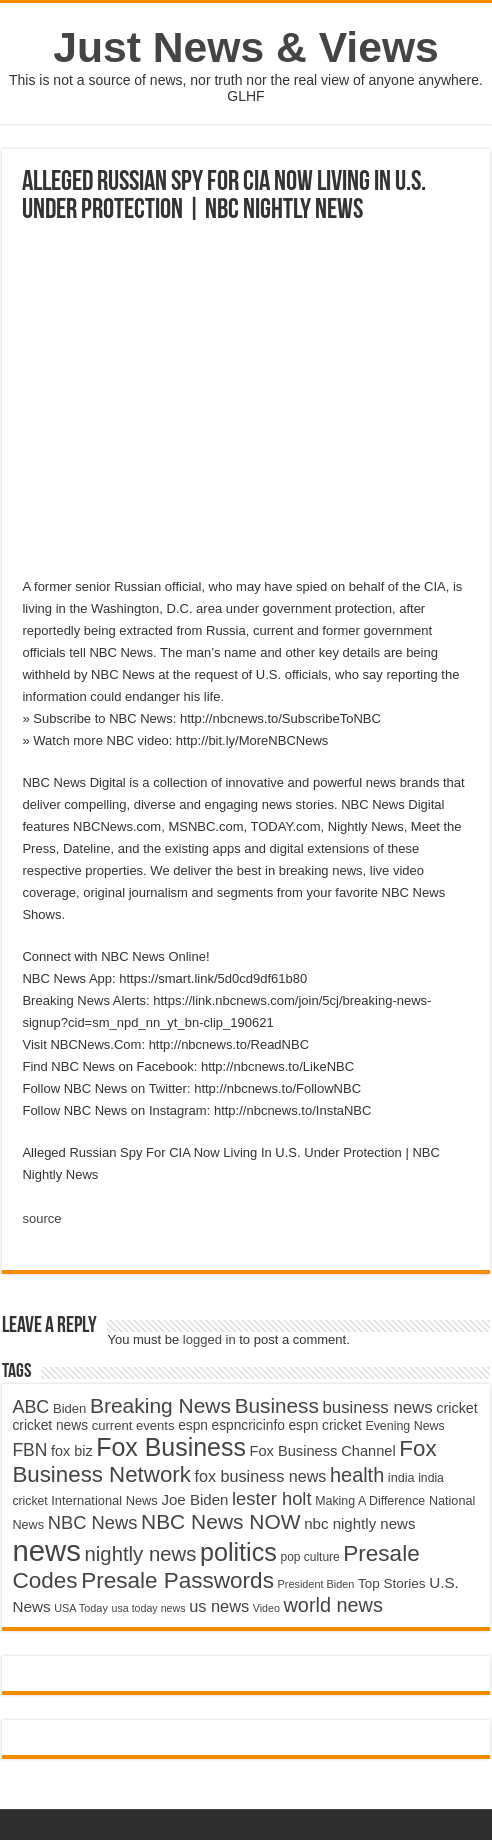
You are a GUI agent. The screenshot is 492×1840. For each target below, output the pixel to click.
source (41, 1218)
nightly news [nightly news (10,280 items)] (141, 1554)
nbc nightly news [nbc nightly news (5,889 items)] (359, 1523)
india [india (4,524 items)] (401, 1478)
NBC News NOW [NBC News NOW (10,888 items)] (221, 1521)
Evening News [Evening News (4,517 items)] (404, 1426)
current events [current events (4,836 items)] (133, 1425)
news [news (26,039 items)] (46, 1550)
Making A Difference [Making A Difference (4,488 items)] (370, 1501)
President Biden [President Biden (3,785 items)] (316, 1584)
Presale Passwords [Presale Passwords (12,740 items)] (177, 1580)
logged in (209, 1339)
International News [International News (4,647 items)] (104, 1500)
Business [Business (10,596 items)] (277, 1405)
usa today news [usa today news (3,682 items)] (148, 1608)
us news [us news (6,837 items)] (219, 1606)
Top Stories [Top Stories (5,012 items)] (392, 1583)
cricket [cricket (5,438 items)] (457, 1408)
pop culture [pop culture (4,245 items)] (309, 1557)
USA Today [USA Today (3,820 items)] (81, 1608)
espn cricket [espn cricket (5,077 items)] (324, 1425)
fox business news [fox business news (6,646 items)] (261, 1476)
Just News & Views (246, 47)
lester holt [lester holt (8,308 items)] (272, 1498)
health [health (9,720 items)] (357, 1475)
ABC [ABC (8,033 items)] (30, 1407)
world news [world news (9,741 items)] (333, 1605)
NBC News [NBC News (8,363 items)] (93, 1522)
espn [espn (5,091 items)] (193, 1425)
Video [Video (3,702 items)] (266, 1608)
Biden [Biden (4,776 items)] (69, 1408)
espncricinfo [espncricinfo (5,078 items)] (248, 1425)
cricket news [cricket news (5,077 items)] (50, 1425)
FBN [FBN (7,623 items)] (29, 1450)
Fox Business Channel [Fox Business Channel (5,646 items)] (323, 1451)
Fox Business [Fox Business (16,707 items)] (171, 1447)
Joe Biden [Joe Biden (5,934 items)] (194, 1499)
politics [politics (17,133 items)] (238, 1552)
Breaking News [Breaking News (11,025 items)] (160, 1405)
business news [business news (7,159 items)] (377, 1407)
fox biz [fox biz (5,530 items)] (72, 1451)
